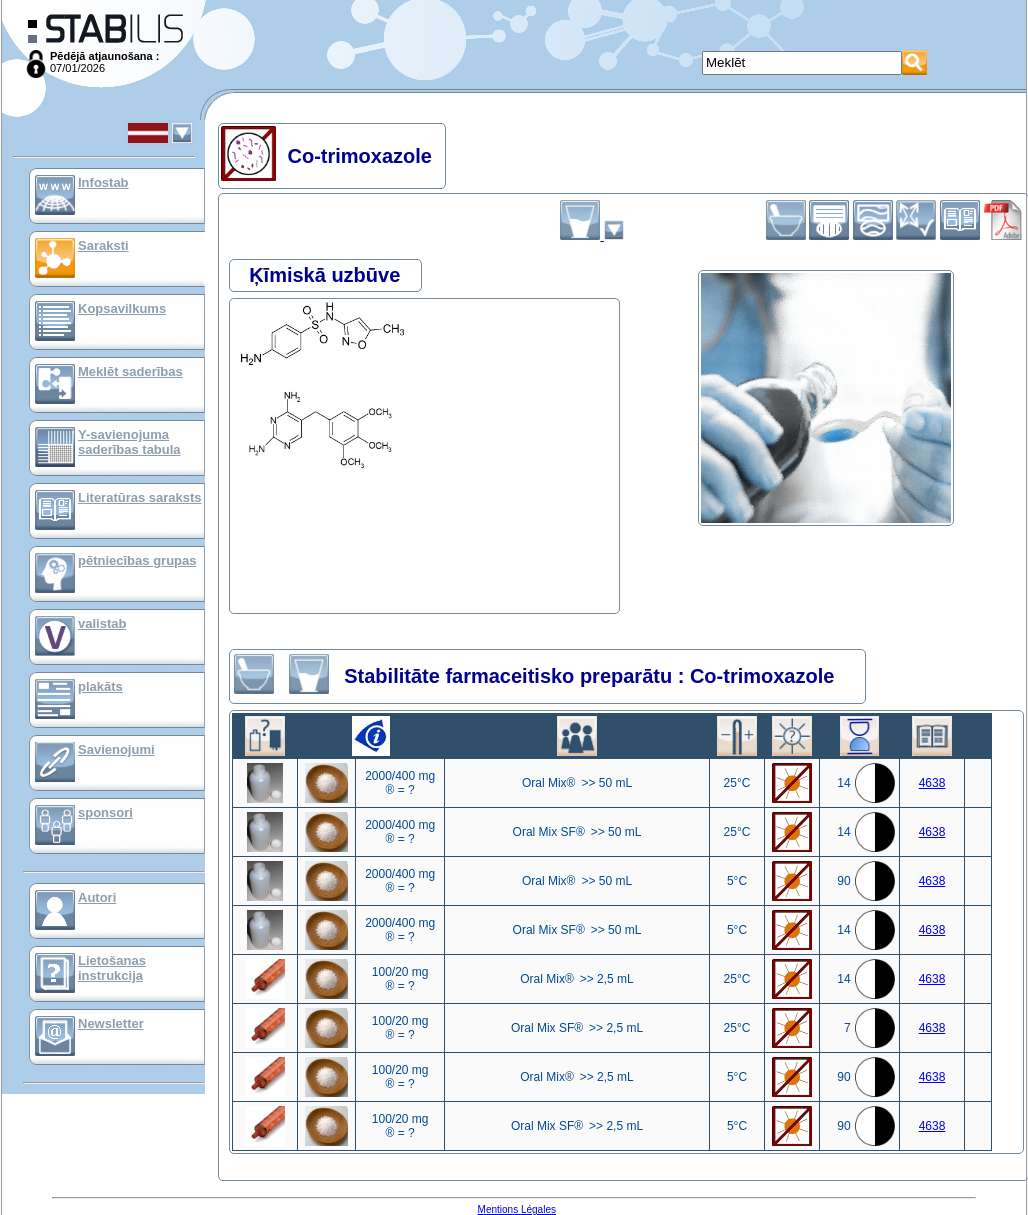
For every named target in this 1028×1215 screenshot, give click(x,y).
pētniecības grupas (137, 560)
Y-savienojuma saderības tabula (129, 442)
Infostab (103, 182)
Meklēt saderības (130, 371)
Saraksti (103, 245)
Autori (97, 897)
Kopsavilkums (122, 308)
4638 (932, 783)
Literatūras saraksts (140, 497)
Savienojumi (116, 749)
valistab (102, 623)
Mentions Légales (517, 1209)
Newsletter (111, 1023)
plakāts (100, 686)
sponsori (105, 812)
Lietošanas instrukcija (112, 968)
